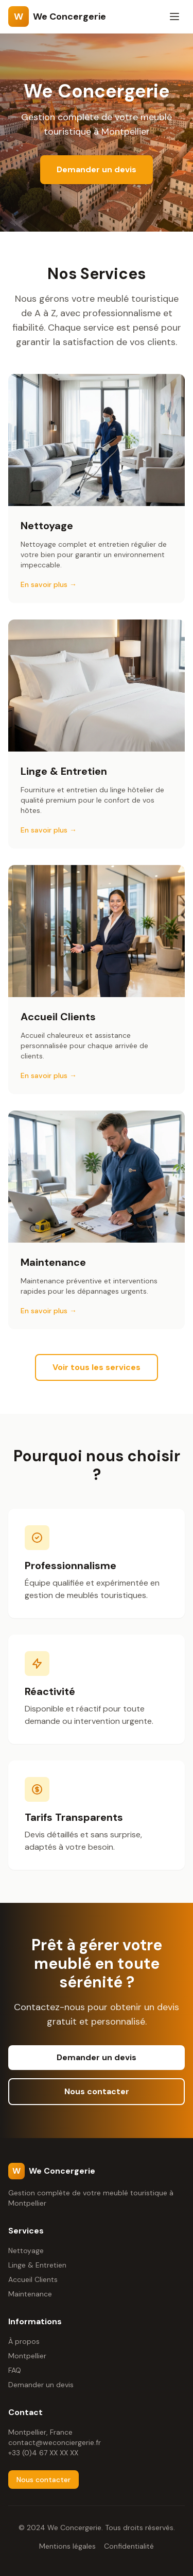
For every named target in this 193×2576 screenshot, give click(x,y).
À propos (24, 2341)
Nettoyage (26, 2250)
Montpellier (27, 2355)
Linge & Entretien (37, 2265)
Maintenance (30, 2293)
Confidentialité (129, 2546)
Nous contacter (96, 2091)
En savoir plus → (49, 584)
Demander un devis (96, 169)
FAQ (14, 2370)
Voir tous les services (96, 1367)
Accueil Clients (33, 2279)
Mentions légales (67, 2546)
